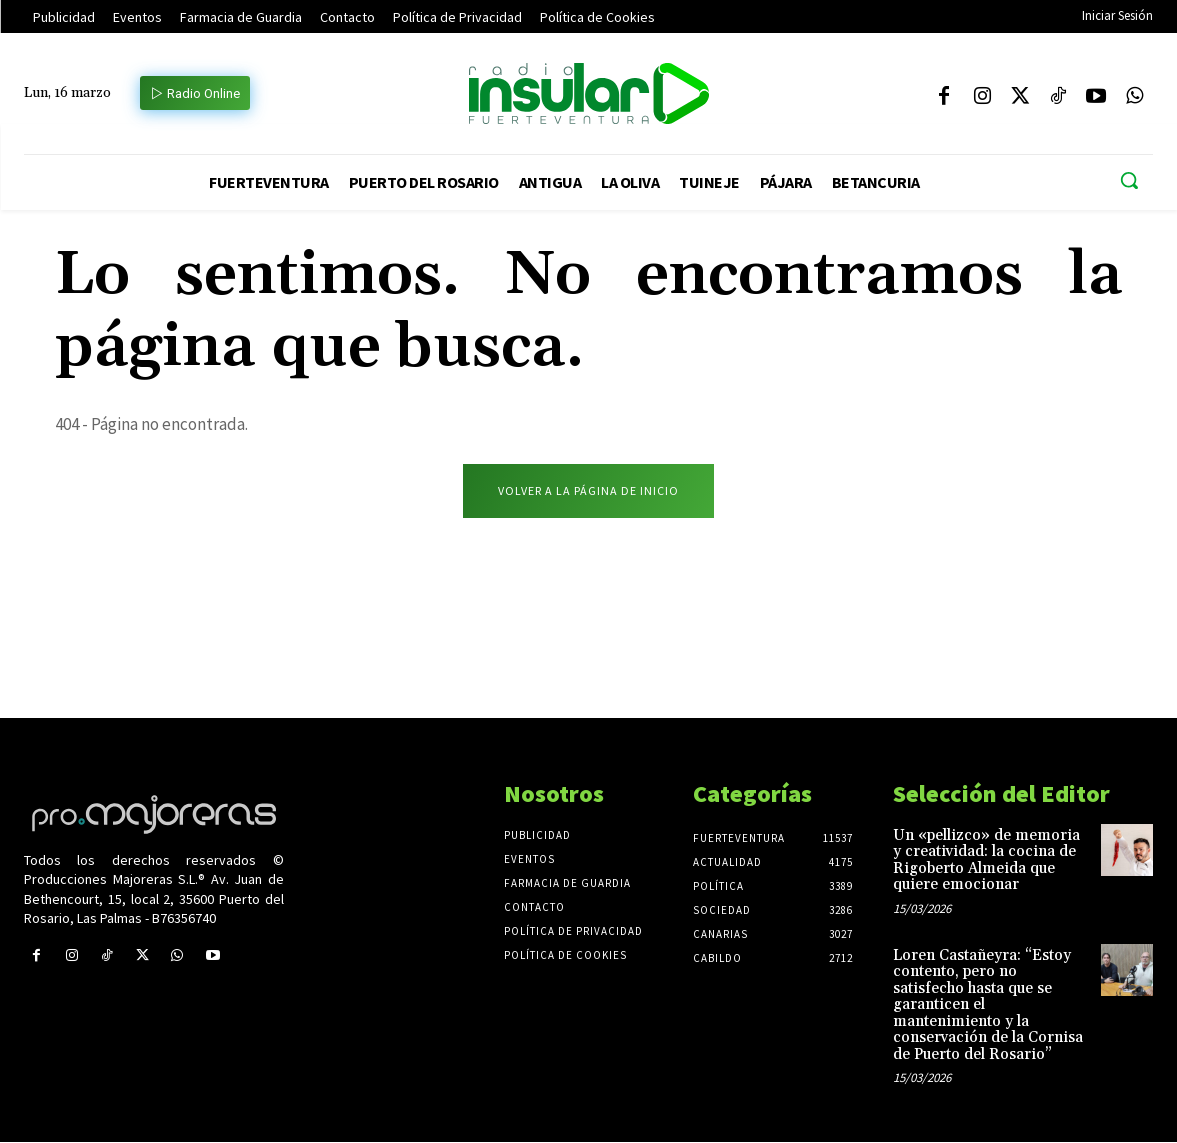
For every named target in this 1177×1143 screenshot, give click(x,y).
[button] (1129, 180)
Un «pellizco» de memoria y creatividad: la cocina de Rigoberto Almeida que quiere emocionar (986, 861)
